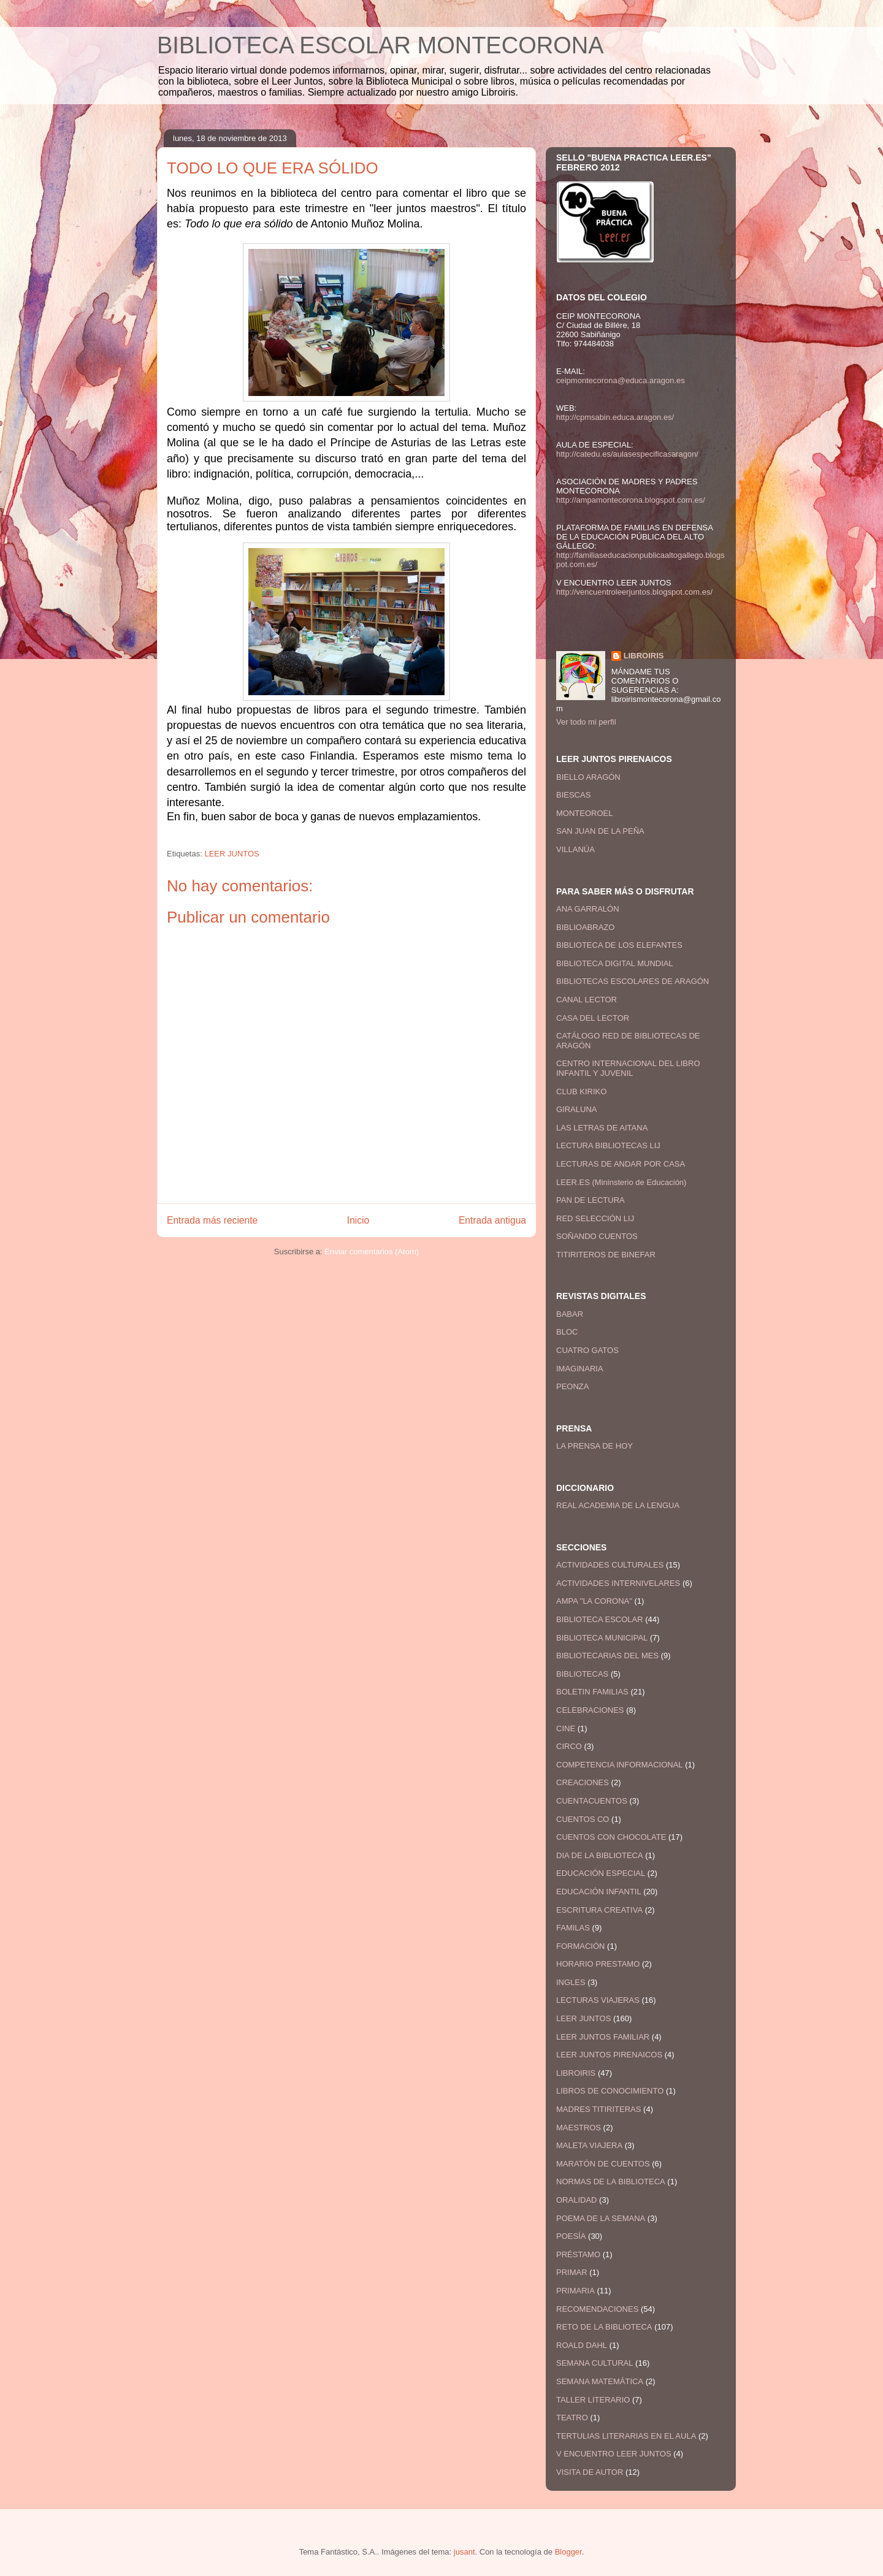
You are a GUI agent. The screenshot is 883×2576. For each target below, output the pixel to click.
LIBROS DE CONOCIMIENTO (609, 2090)
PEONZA (572, 1386)
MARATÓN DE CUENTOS (603, 2163)
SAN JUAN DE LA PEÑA (600, 831)
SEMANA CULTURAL (594, 2363)
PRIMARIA (575, 2290)
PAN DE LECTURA (590, 1200)
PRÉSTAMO (578, 2254)
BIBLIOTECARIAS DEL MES (607, 1655)
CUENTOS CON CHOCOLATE (611, 1837)
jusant (464, 2551)
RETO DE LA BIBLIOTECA (604, 2326)
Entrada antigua (492, 1220)
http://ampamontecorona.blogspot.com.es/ (630, 500)
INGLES (571, 1982)
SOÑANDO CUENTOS (597, 1236)
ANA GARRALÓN (587, 908)
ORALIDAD (576, 2199)
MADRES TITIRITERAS (598, 2109)
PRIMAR (571, 2272)
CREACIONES (582, 1782)
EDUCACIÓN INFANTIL (598, 1891)
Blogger (568, 2551)
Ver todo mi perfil (586, 721)
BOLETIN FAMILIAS (592, 1691)
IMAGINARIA (579, 1368)
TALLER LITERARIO (593, 2399)
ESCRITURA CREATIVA (599, 1910)
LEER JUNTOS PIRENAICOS (609, 2054)
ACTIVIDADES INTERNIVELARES (618, 1583)
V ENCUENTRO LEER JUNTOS (613, 2453)
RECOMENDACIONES (597, 2309)
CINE (565, 1728)
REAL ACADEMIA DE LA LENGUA (617, 1505)
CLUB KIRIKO (581, 1091)
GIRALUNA (576, 1109)
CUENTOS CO (582, 1819)
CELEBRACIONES (590, 1710)
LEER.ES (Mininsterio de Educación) (621, 1182)
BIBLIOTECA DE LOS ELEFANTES (619, 945)
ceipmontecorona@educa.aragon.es (620, 380)
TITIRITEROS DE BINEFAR (606, 1254)
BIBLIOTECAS (582, 1674)
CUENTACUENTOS (591, 1800)
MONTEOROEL (584, 813)
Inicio (358, 1220)
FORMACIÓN (580, 1946)
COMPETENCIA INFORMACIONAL (619, 1764)
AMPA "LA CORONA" (594, 1601)
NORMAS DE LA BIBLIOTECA (610, 2181)
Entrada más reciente (212, 1220)
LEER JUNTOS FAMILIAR (602, 2036)
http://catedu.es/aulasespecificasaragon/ (627, 454)
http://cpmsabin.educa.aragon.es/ (615, 417)
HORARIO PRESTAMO (598, 1963)
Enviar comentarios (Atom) (371, 1251)
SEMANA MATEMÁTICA (599, 2381)
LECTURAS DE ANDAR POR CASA (620, 1163)
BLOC (567, 1331)
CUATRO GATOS (587, 1350)
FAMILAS (573, 1927)
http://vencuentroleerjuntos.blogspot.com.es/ (634, 591)
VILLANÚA (575, 849)
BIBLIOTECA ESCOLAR (599, 1619)
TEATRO (572, 2417)
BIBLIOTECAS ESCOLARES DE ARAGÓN (632, 981)
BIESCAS (573, 794)
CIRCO (569, 1746)
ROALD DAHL (581, 2345)
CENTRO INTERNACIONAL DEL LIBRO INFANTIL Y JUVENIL (628, 1068)
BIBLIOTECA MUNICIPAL (602, 1637)
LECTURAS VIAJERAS (598, 2000)
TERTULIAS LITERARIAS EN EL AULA (626, 2436)
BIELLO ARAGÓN (588, 777)
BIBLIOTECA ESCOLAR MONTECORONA (380, 45)
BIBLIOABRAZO (585, 927)
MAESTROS (578, 2127)
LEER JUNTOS (231, 853)
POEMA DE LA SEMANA (600, 2218)
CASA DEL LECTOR (592, 1018)
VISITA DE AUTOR (589, 2472)
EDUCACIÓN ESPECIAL (600, 1873)
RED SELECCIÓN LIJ (595, 1218)
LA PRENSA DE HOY (594, 1445)
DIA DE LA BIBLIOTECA (599, 1855)
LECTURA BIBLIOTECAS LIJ (608, 1145)
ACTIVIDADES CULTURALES (609, 1564)
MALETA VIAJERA (589, 2145)
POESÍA (571, 2236)
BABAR (569, 1314)
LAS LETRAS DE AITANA (602, 1127)
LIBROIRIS (644, 655)
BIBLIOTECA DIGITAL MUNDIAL (614, 963)
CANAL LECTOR (586, 999)
